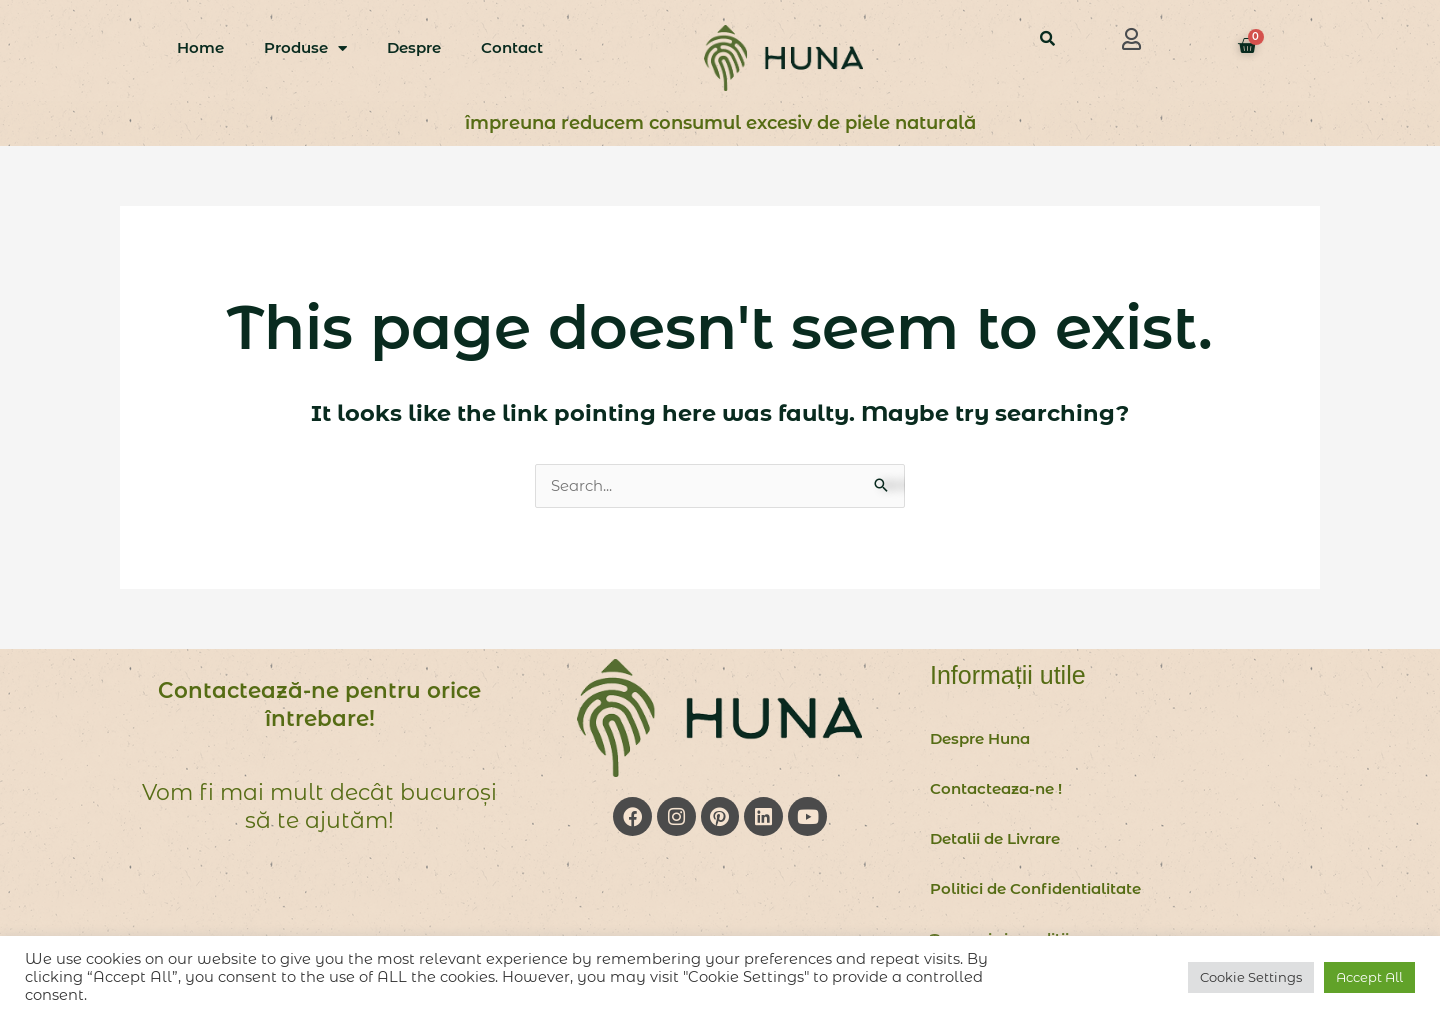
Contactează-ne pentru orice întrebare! (319, 706)
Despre (414, 47)
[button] (1132, 39)
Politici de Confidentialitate (1035, 889)
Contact (512, 47)
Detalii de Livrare (995, 839)
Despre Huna (980, 739)
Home (200, 47)
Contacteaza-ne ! (996, 789)
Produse (305, 48)
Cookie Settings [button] (1251, 977)
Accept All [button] (1369, 977)
